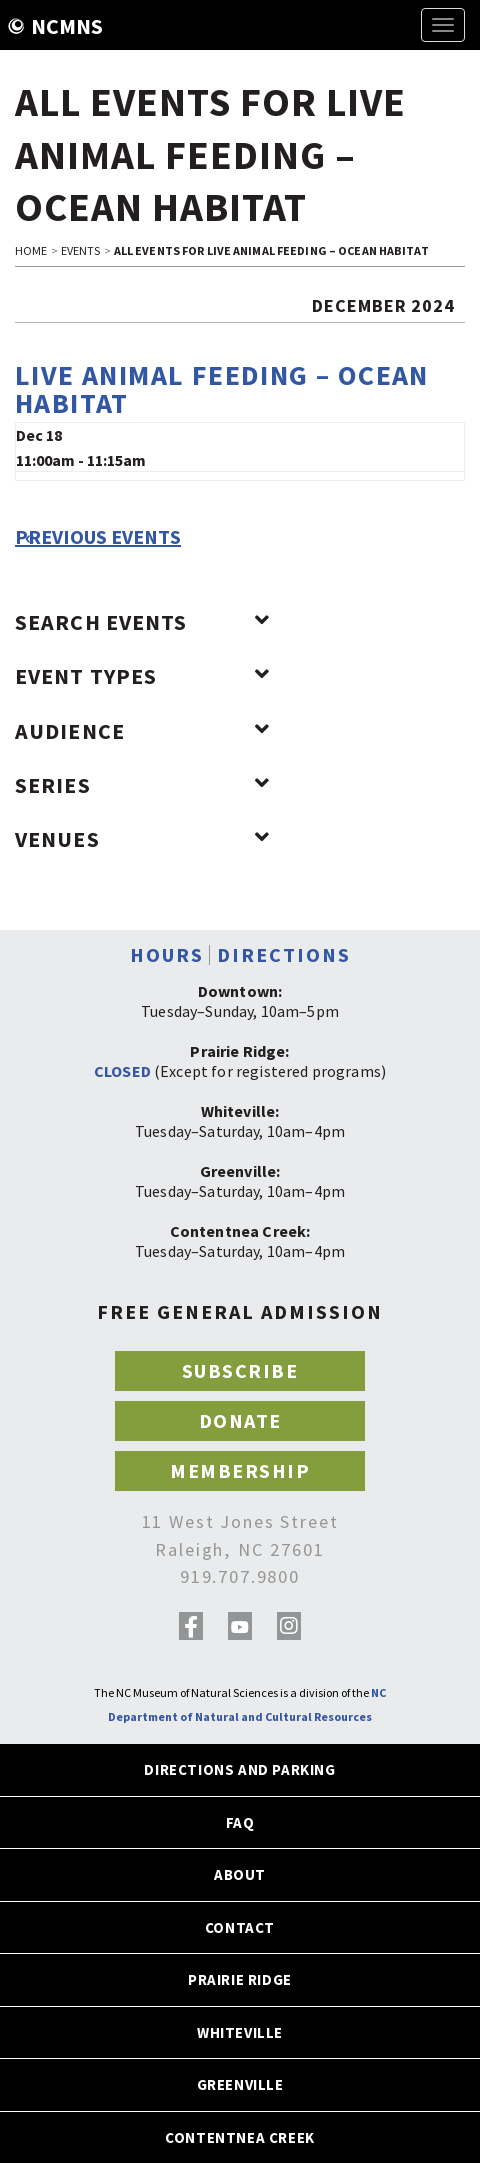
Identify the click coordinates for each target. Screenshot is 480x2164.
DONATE (240, 1420)
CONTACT (240, 1927)
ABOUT (240, 1874)
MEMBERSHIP (240, 1470)
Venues (142, 839)
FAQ (240, 1822)
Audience (142, 731)
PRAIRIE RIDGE (240, 1979)
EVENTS (81, 250)
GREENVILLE (240, 2084)
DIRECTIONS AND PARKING (239, 1769)
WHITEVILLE (240, 2032)
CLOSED (122, 1071)
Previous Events (98, 537)
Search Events (142, 622)
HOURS (167, 954)
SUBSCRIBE (240, 1370)
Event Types (142, 676)
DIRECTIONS (284, 954)
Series (142, 785)
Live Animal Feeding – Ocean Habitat (222, 389)
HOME (31, 250)
